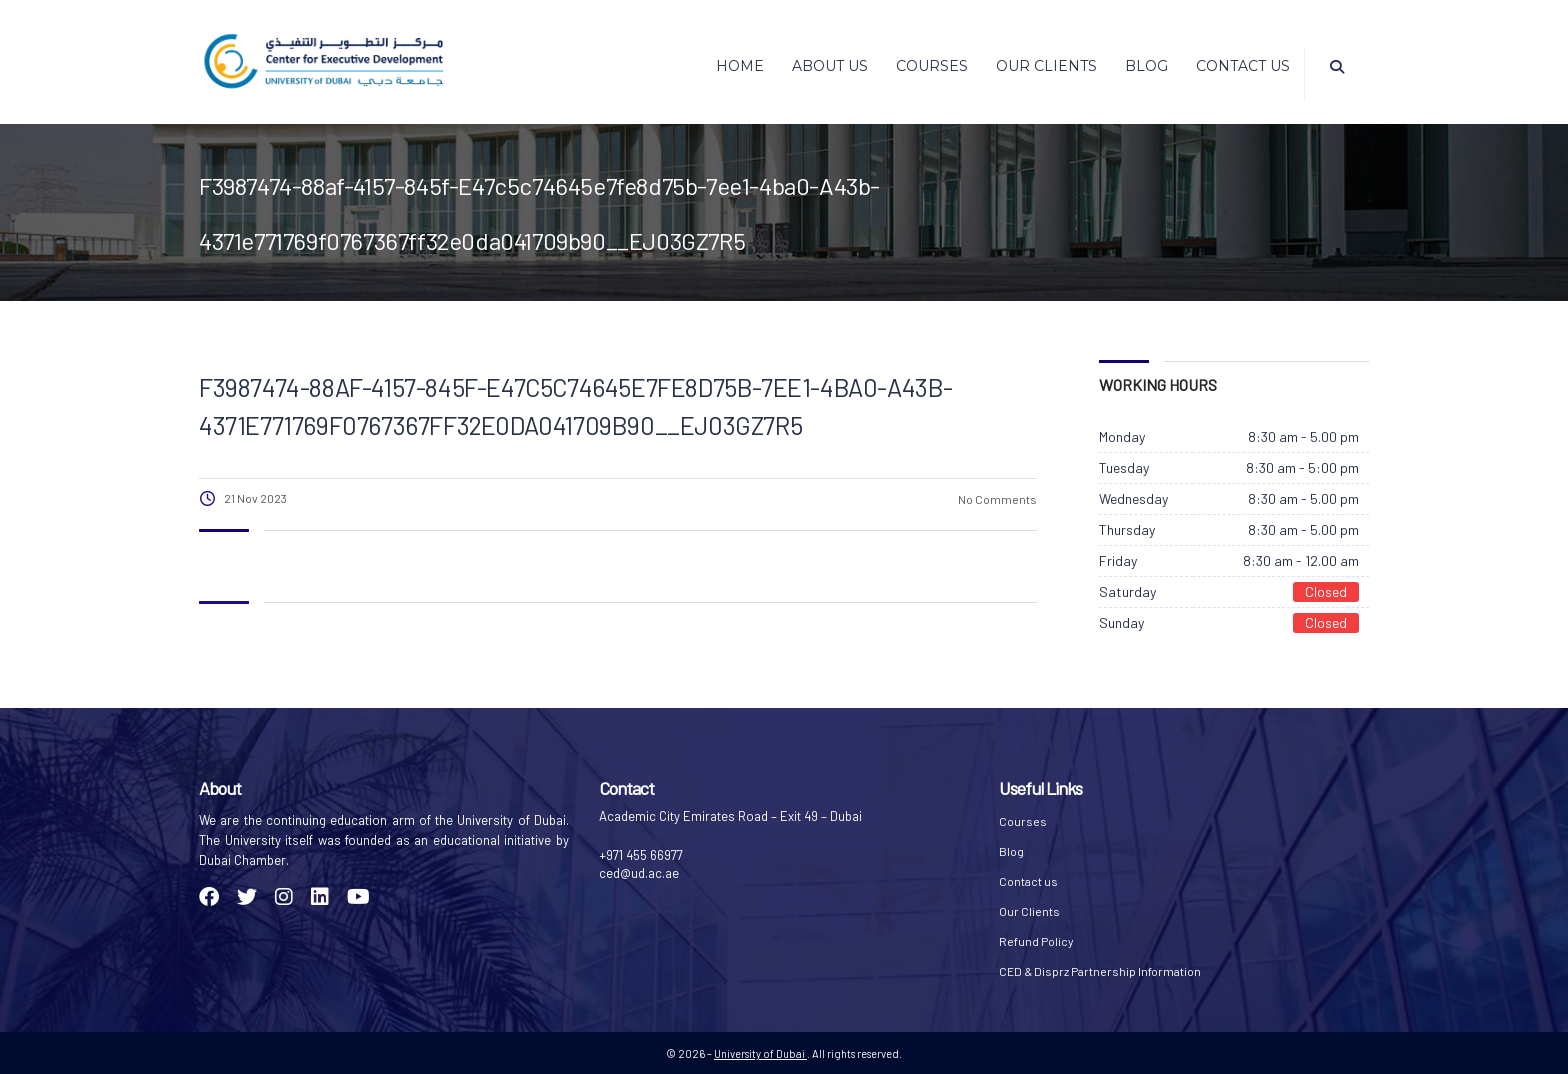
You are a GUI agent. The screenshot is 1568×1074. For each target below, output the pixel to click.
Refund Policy (1036, 941)
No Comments (996, 499)
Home (740, 66)
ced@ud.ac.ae (639, 873)
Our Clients (1046, 66)
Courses (932, 66)
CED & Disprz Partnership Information (1100, 971)
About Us (830, 66)
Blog (1146, 66)
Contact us (1243, 66)
